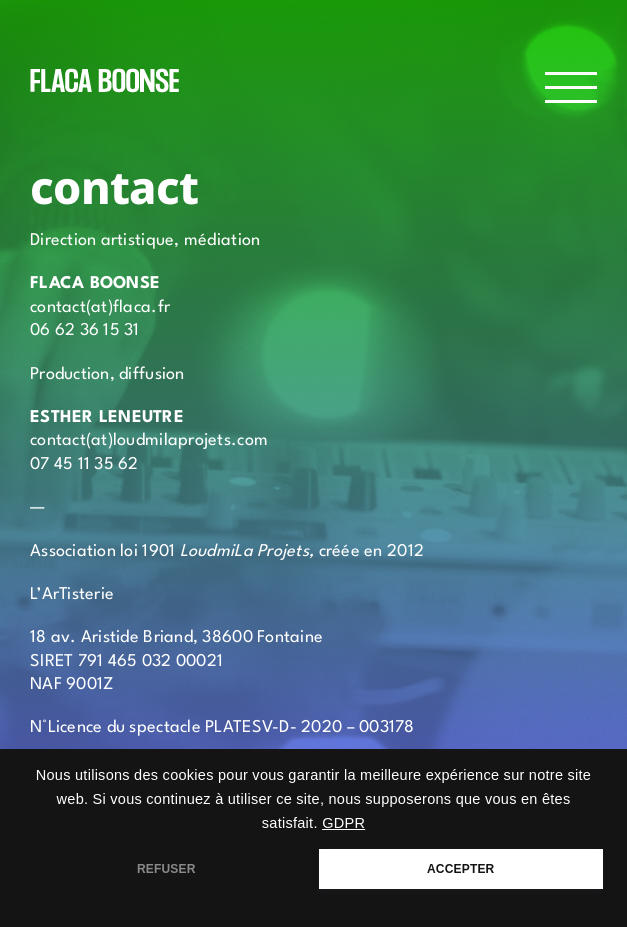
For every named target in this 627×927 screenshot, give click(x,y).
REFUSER (166, 869)
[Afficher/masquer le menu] (571, 88)
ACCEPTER (460, 869)
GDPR (343, 823)
